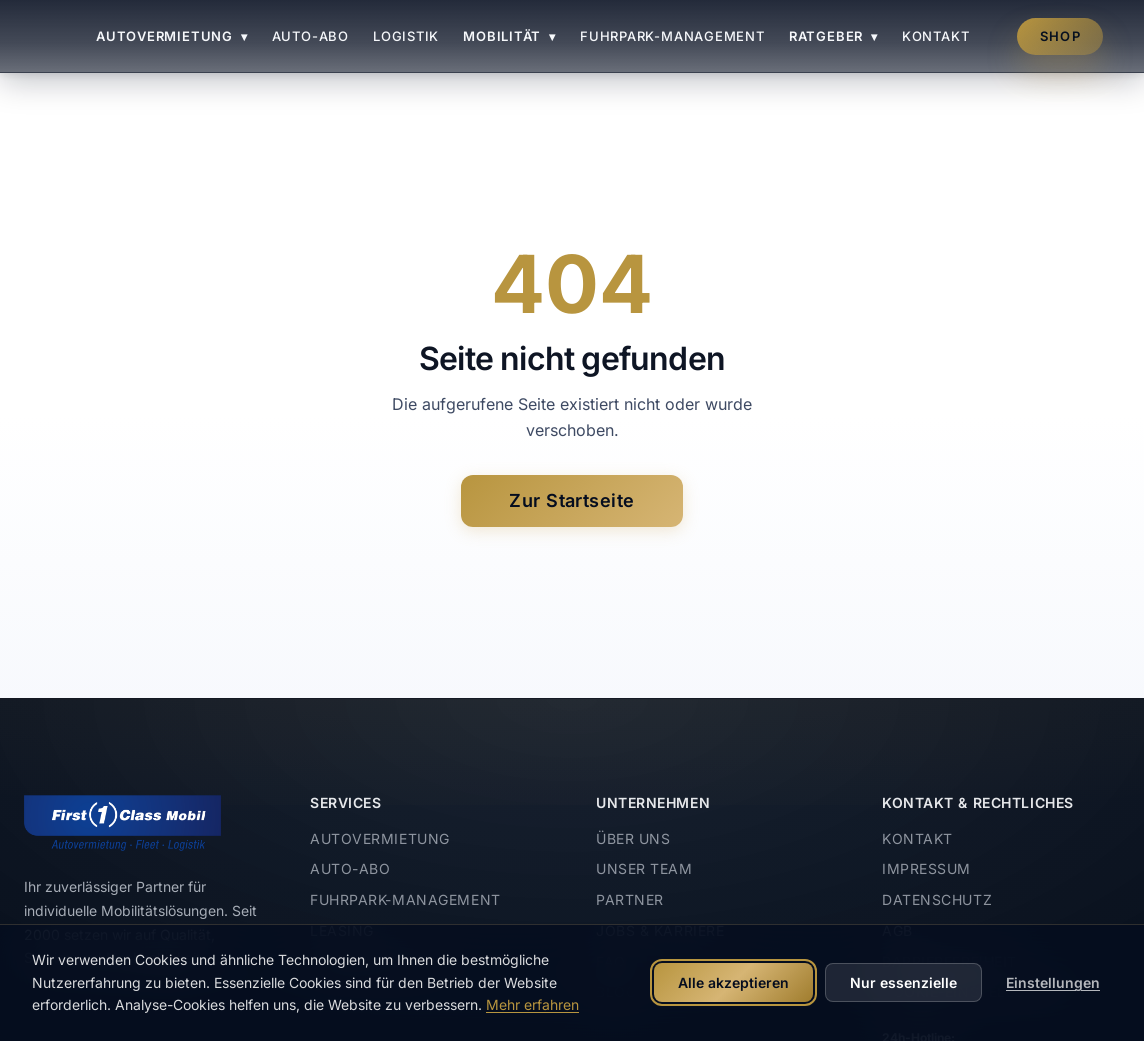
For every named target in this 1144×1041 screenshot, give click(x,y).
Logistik (406, 36)
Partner (630, 899)
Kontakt (935, 36)
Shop (1060, 36)
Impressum (926, 868)
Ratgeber (833, 36)
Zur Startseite (571, 500)
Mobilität (509, 36)
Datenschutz (937, 899)
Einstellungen (1053, 982)
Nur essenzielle (903, 982)
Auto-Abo (310, 36)
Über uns (633, 838)
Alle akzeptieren (733, 982)
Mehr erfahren (532, 1004)
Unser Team (644, 868)
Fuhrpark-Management (672, 36)
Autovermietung (172, 36)
